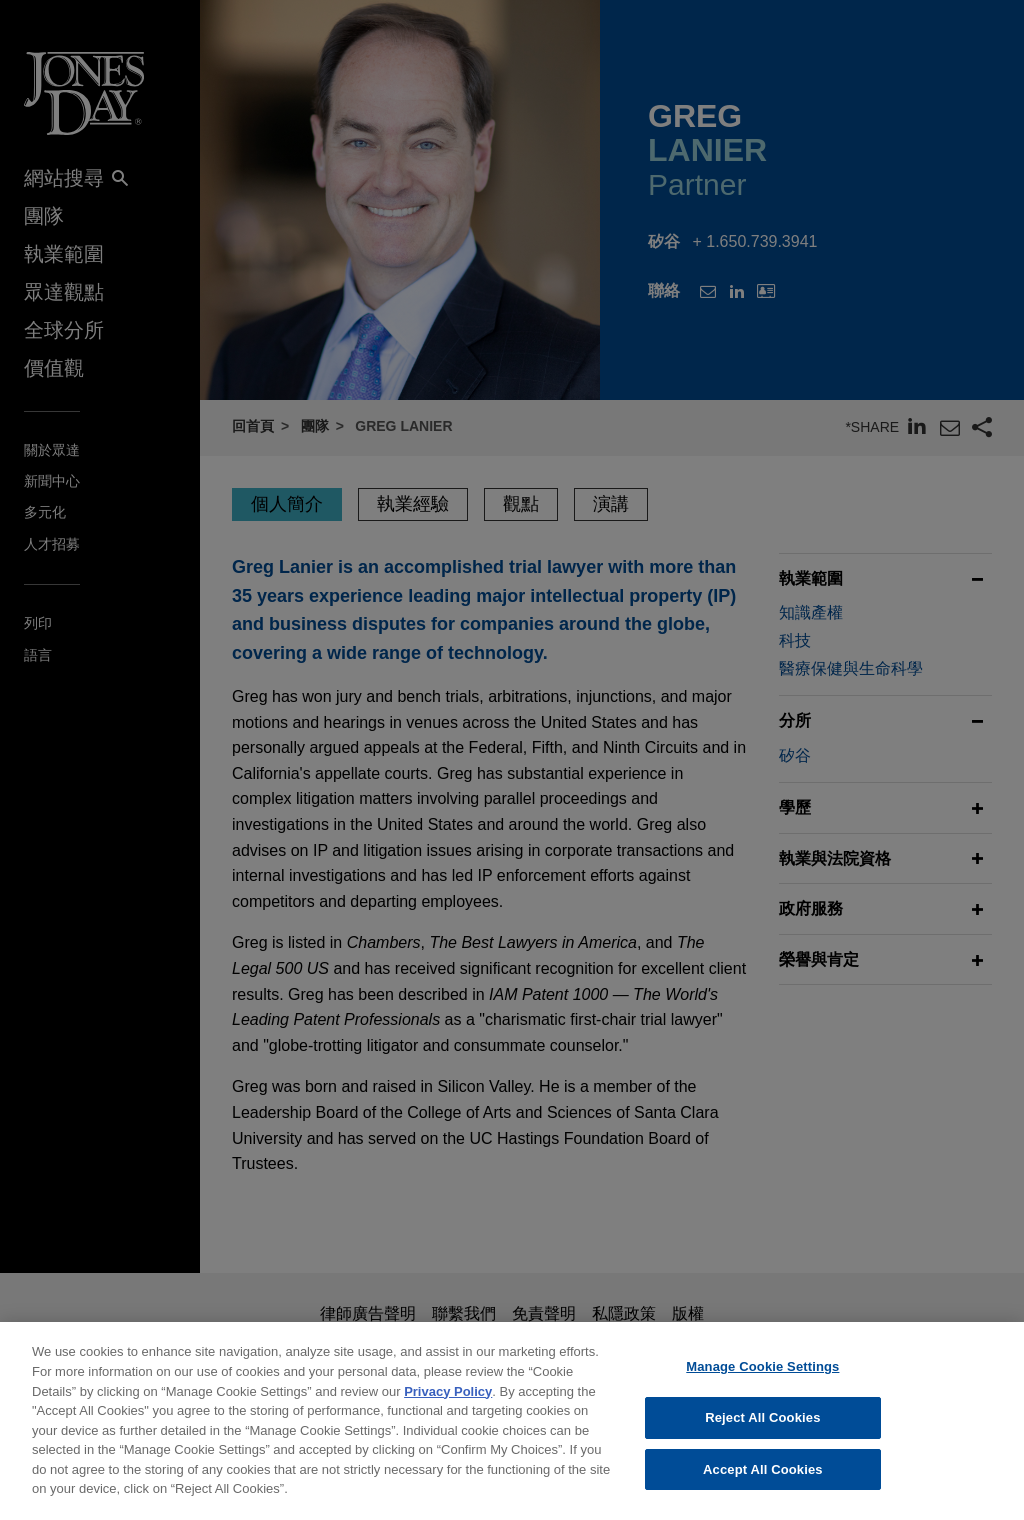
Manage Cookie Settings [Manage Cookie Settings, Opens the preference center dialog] (762, 1379)
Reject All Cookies (762, 1430)
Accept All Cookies (763, 1481)
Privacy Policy (448, 1403)
